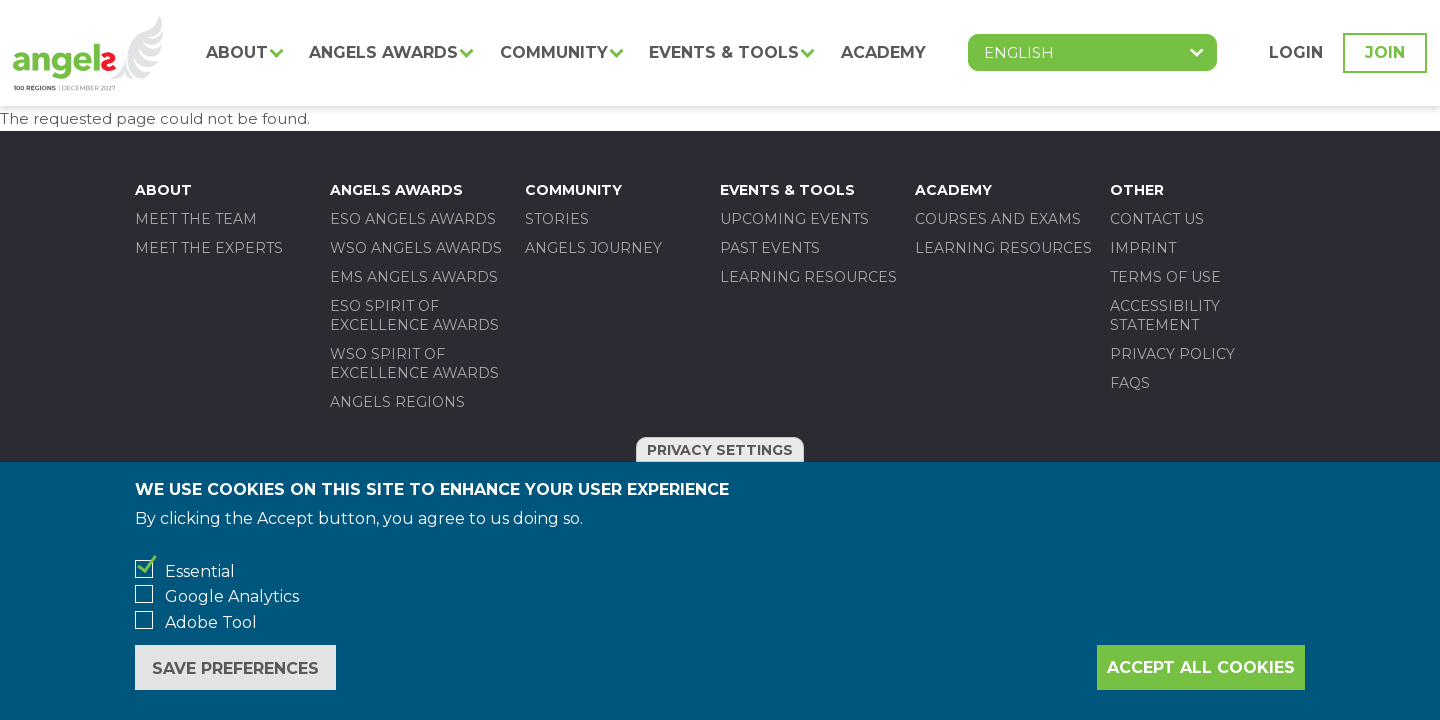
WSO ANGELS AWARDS (416, 248)
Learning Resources (808, 277)
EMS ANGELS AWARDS (414, 277)
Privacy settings (720, 450)
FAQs (1130, 383)
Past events (770, 248)
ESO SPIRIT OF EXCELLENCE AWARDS (414, 315)
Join (1385, 52)
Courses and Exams (998, 219)
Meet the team (196, 219)
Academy (883, 52)
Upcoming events (794, 219)
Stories (557, 219)
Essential (200, 571)
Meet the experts (209, 248)
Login (1296, 52)
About (237, 52)
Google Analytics (232, 596)
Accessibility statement (1165, 315)
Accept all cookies (1201, 667)
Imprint (1143, 248)
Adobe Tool (211, 622)
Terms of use (1165, 277)
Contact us (1157, 219)
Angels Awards (383, 52)
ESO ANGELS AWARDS (413, 219)
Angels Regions (397, 402)
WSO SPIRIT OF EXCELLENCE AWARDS (414, 363)
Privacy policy (1172, 354)
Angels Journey (593, 248)
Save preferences (235, 668)
